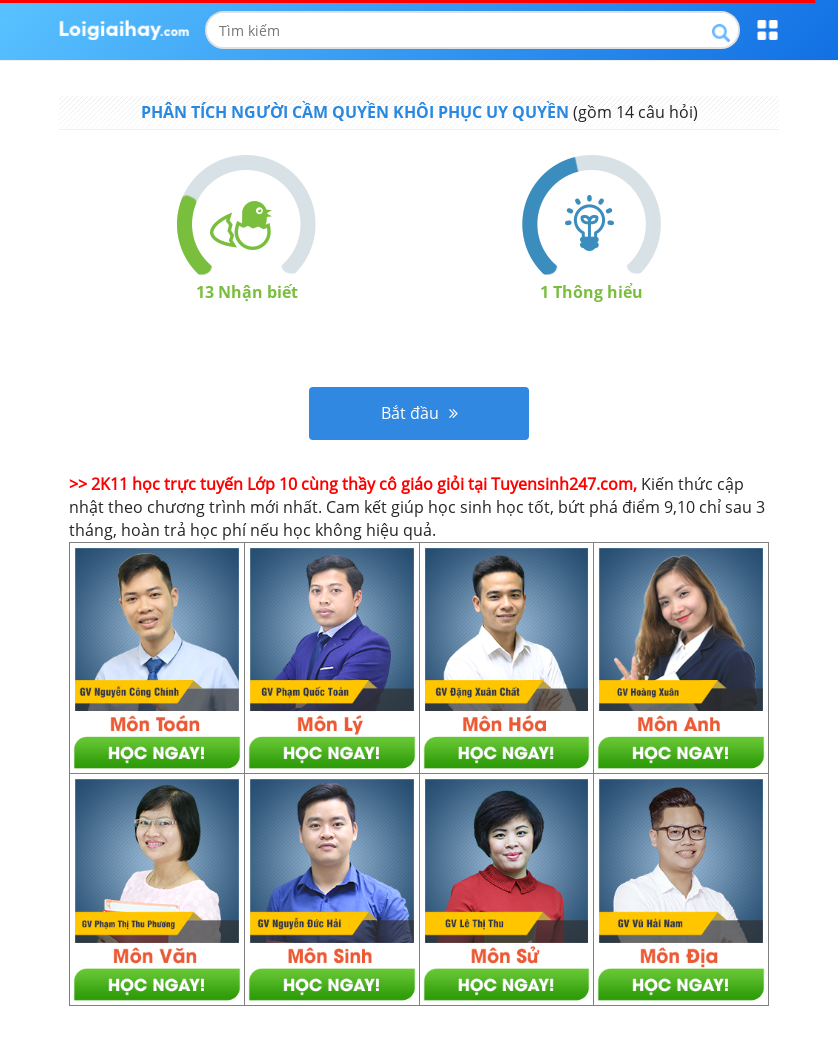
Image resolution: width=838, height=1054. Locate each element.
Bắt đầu (419, 413)
